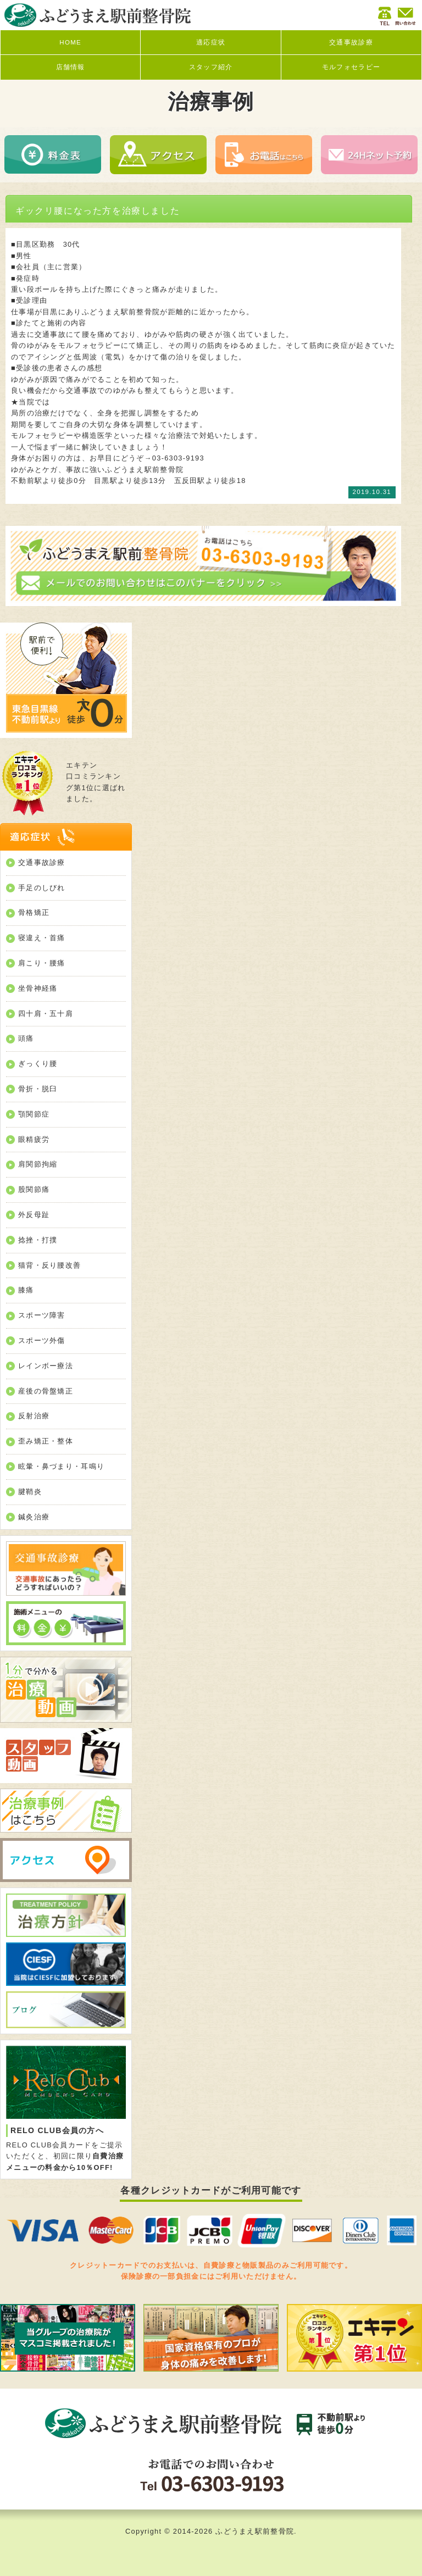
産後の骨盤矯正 (45, 1391)
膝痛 (26, 1290)
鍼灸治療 (33, 1517)
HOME (70, 42)
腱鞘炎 (30, 1491)
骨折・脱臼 (37, 1089)
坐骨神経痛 (37, 988)
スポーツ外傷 (41, 1340)
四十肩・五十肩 (45, 1013)
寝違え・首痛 (41, 938)
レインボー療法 (45, 1366)
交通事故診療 (351, 42)
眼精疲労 (33, 1139)
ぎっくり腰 (37, 1063)
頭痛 (26, 1038)
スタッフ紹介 (211, 67)
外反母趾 (33, 1215)
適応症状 (210, 42)
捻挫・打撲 (37, 1240)
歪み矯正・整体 (45, 1441)
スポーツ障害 (41, 1315)
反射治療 (33, 1416)
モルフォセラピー (351, 67)
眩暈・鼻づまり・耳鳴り (61, 1466)
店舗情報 (70, 67)
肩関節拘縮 (37, 1164)
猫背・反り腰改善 (49, 1265)
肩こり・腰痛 (41, 963)
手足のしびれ (41, 888)
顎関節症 (33, 1114)
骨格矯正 (33, 912)
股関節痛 (33, 1189)
